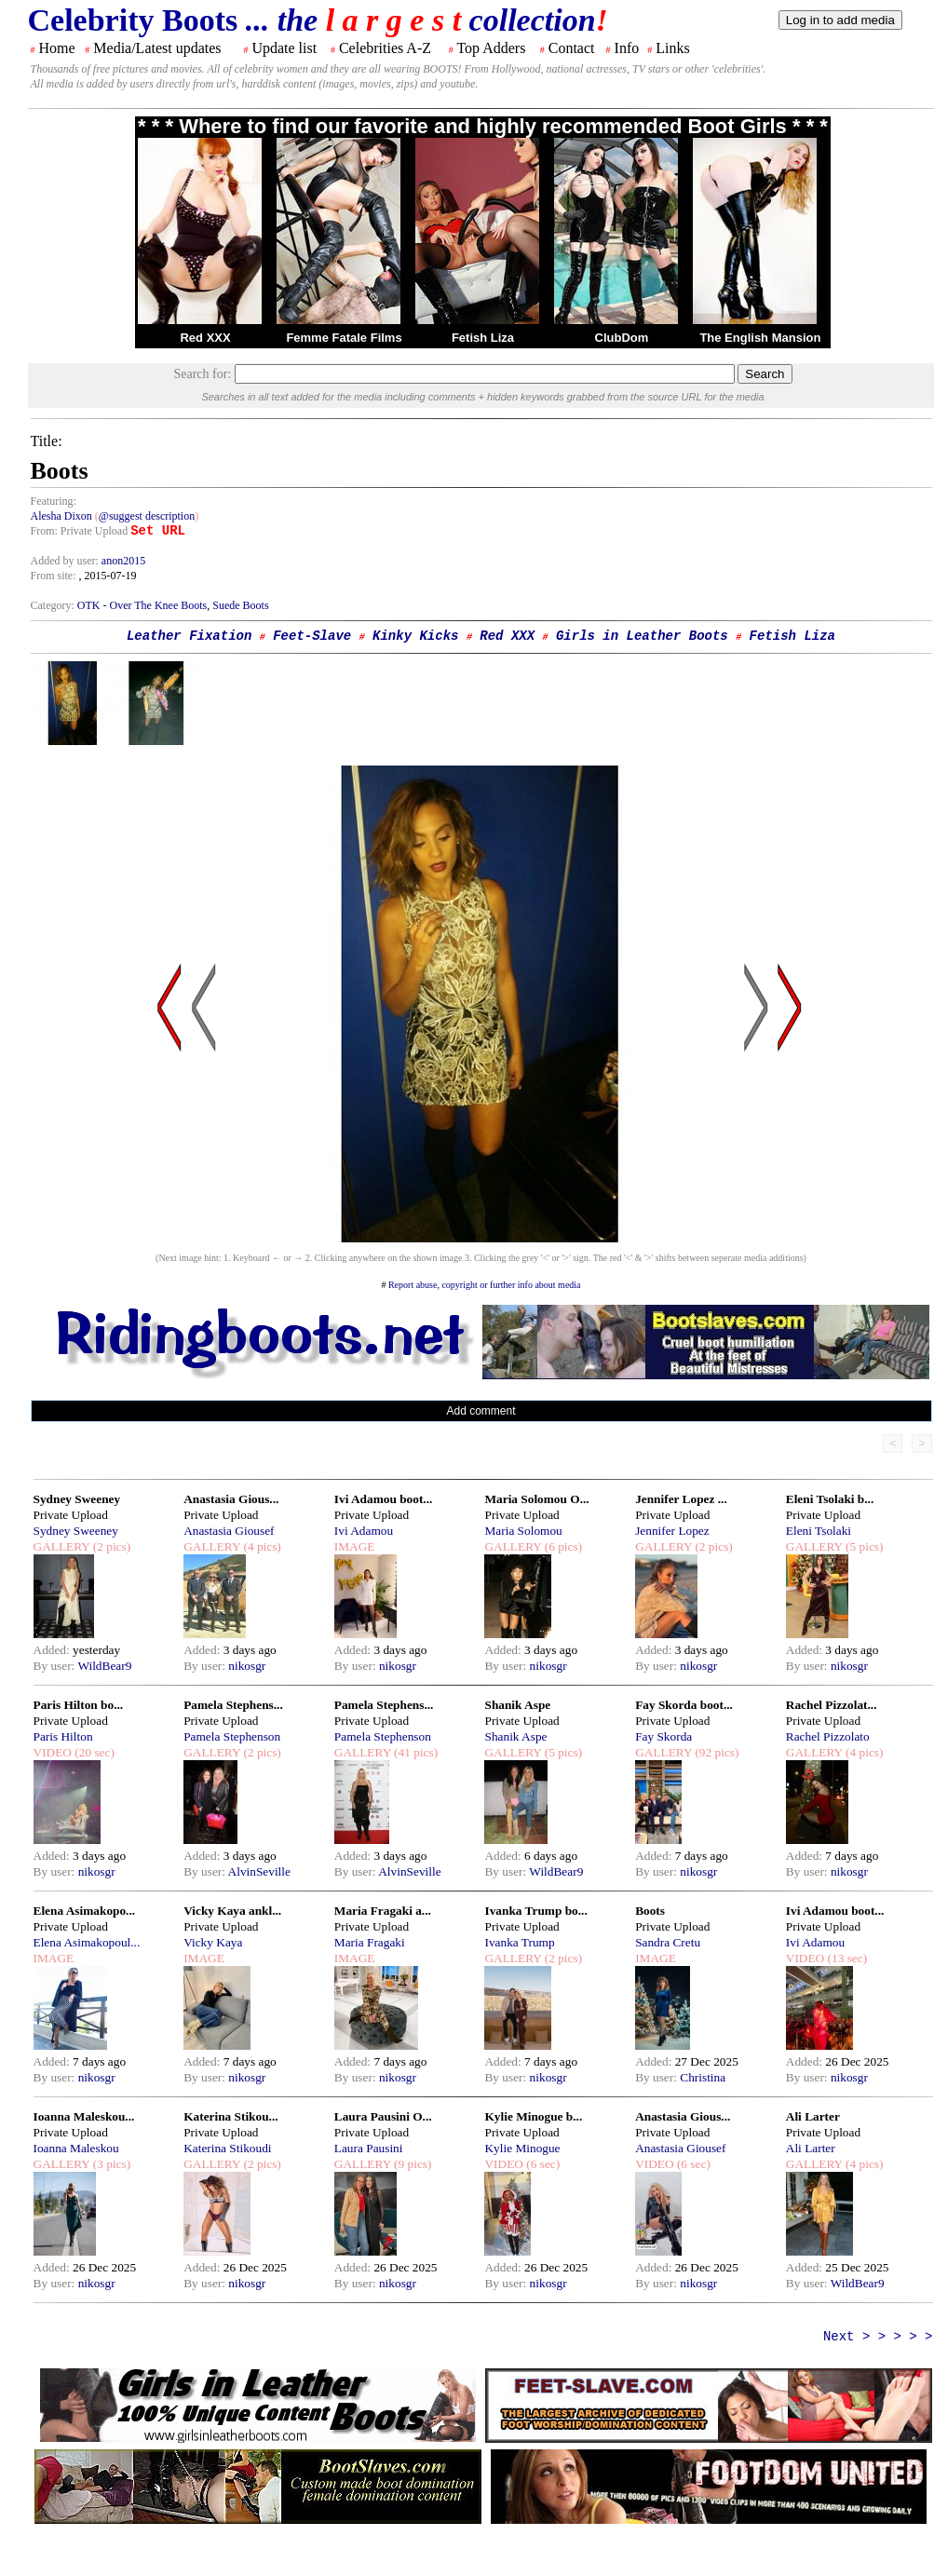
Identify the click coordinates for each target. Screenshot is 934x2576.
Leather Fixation (189, 636)
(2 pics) (109, 1546)
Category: (54, 605)
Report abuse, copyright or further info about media (484, 1285)
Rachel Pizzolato (828, 1736)
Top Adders (490, 48)
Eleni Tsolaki (818, 1531)
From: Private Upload (80, 530)
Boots (650, 1911)
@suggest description (147, 515)
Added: (54, 1650)
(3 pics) (109, 2164)
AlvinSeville (259, 1871)
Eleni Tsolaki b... (829, 1499)
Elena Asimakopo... (85, 1911)
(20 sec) (93, 1752)
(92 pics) (715, 1752)
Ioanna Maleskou (76, 2148)
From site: (53, 575)
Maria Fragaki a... (382, 1911)
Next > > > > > (878, 2336)
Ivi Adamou (363, 1531)
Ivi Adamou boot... (383, 1499)
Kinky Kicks (415, 636)
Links (672, 48)
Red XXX (205, 338)
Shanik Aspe (517, 1705)
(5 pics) (863, 1546)
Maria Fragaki (369, 1942)
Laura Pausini (368, 2148)
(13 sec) (845, 1958)
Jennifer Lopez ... (681, 1499)
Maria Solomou (523, 1531)
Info (627, 48)
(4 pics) (260, 1546)
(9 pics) (411, 2164)
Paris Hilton (63, 1736)
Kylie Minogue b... (533, 2116)
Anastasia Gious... (230, 1499)
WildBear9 (104, 1666)
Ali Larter (813, 2116)
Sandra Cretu (667, 1942)
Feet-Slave (312, 636)
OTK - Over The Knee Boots (142, 605)
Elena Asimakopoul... (87, 1942)
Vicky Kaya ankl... (232, 1911)
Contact (571, 48)
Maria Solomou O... (536, 1499)
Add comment (480, 1410)
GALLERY (62, 1546)
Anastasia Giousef (228, 1531)
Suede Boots (240, 605)
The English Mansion (759, 338)
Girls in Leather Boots (642, 636)
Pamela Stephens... (233, 1705)
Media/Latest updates (157, 48)
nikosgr (246, 1666)
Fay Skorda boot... (684, 1705)
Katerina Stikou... (230, 2116)
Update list (284, 48)
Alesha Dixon (61, 515)
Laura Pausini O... (383, 2116)
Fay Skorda (663, 1736)
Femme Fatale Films (343, 338)
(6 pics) (561, 1546)
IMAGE (354, 1546)
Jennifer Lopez (672, 1531)
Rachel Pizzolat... (831, 1705)
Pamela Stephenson (231, 1736)
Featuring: (53, 501)
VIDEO (53, 1752)
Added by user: (66, 560)
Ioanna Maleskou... (84, 2116)
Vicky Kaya (212, 1942)
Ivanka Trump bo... (535, 1911)
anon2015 (123, 560)
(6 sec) (541, 2164)
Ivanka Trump (519, 1942)
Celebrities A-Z (385, 48)
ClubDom (622, 338)
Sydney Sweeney (77, 1499)
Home (57, 48)
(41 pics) (414, 1752)
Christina (702, 2077)
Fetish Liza (483, 338)
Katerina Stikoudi (227, 2148)
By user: (56, 1666)
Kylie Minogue (522, 2148)
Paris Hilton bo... (79, 1705)
